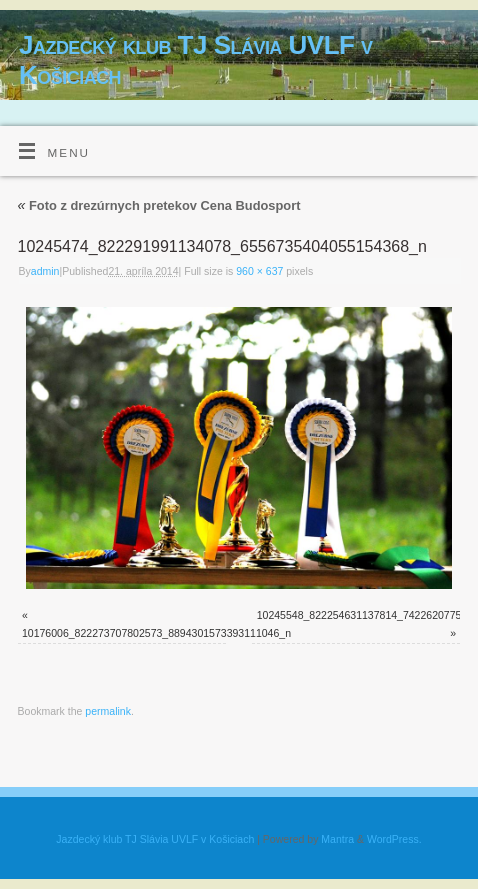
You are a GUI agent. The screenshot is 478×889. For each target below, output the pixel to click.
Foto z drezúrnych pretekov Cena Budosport (159, 205)
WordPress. (394, 839)
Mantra (337, 839)
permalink (108, 711)
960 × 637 (259, 271)
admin (45, 271)
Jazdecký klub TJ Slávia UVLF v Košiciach (196, 60)
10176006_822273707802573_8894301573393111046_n (156, 633)
